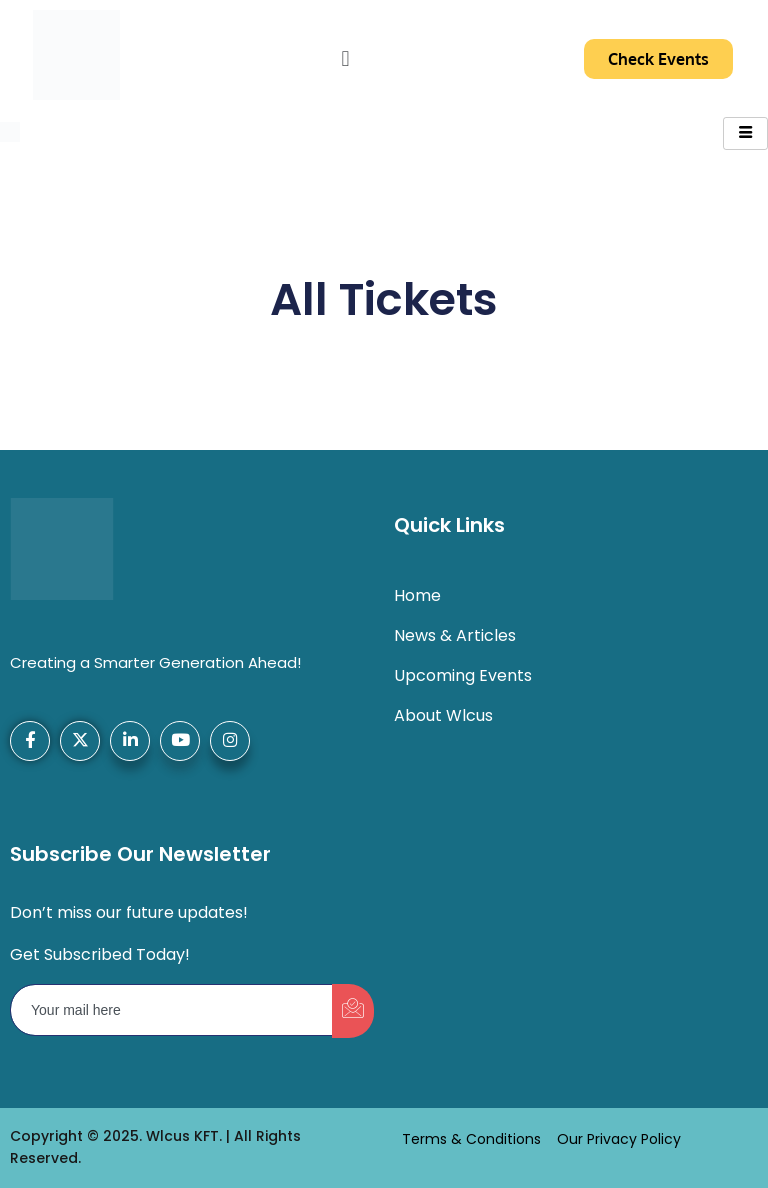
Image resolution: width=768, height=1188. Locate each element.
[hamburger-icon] (745, 133)
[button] (345, 58)
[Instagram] (230, 741)
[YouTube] (180, 741)
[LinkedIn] (130, 741)
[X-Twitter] (80, 741)
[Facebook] (30, 741)
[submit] (353, 1011)
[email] (172, 1010)
